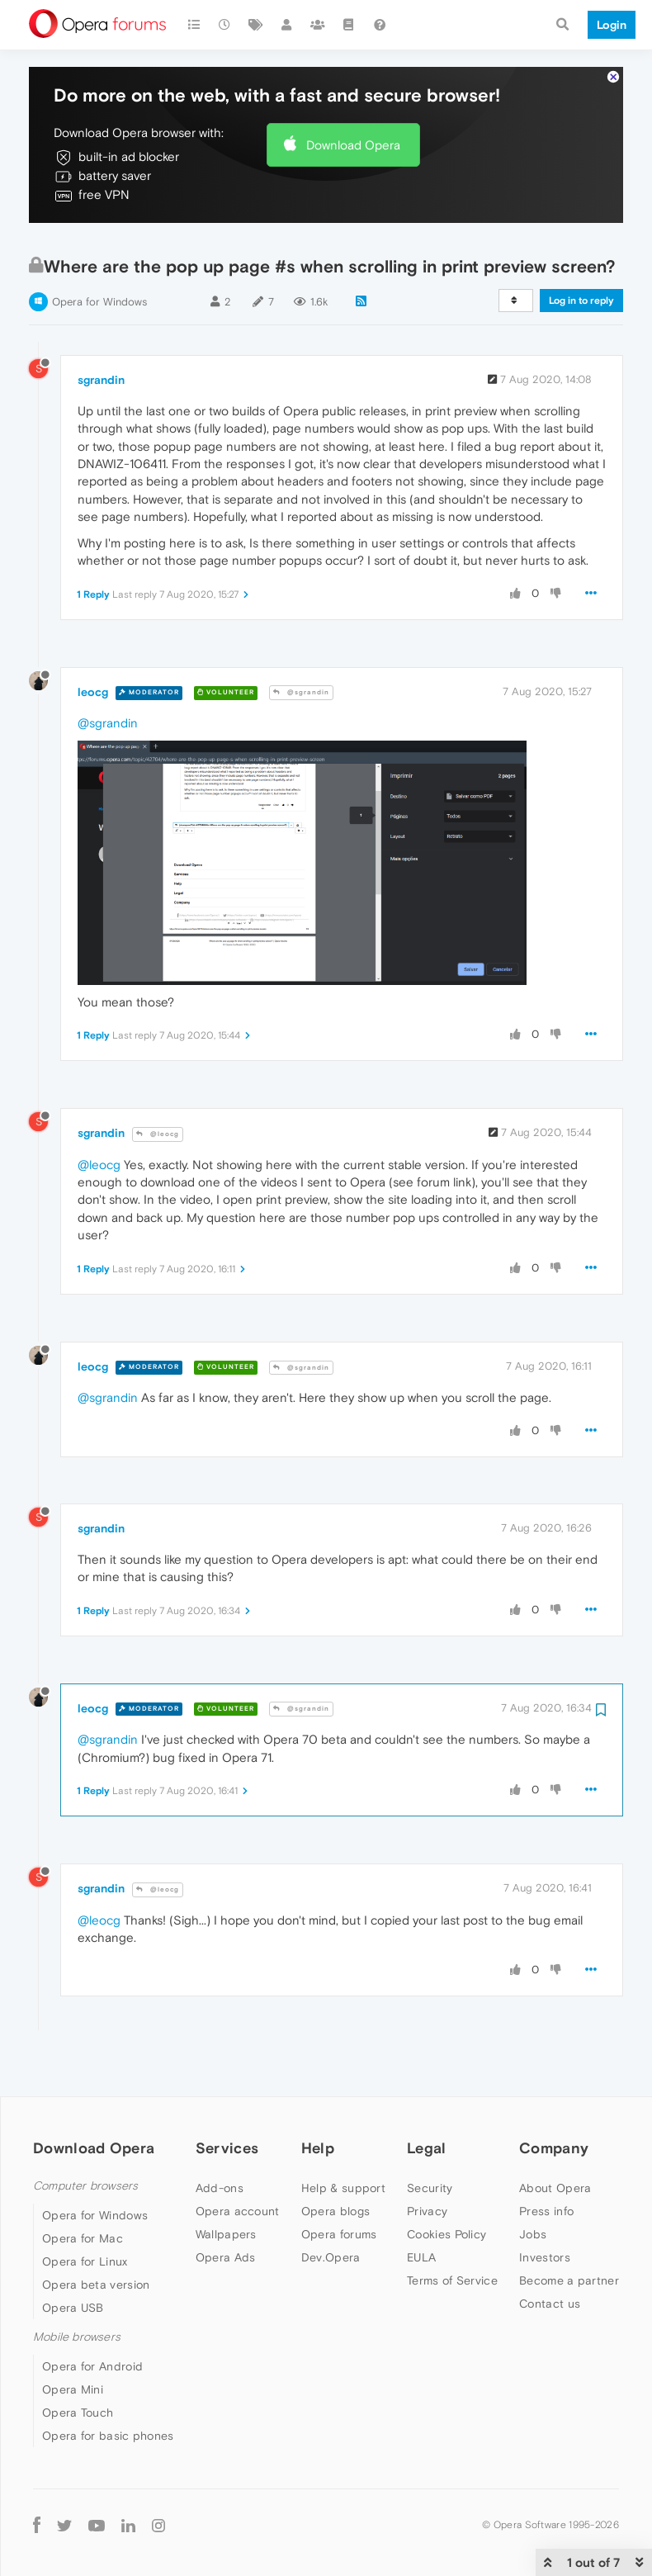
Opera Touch (77, 2362)
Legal (426, 2097)
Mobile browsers (76, 2287)
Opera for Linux (85, 2211)
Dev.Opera (331, 2207)
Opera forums (339, 2183)
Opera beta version (95, 2234)
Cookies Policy (446, 2183)
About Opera (555, 2137)
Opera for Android (92, 2316)
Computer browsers (85, 2136)
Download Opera (353, 95)
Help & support (343, 2137)
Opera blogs (335, 2160)
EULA (421, 2207)
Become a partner (569, 2230)
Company (553, 2097)
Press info (546, 2160)
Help (317, 2097)
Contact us (549, 2253)
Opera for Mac (82, 2188)
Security (429, 2137)
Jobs (532, 2183)
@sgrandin (301, 642)
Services (227, 2097)
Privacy (427, 2160)
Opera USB (73, 2257)
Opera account (238, 2160)
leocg (93, 641)
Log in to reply (581, 250)
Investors (544, 2207)
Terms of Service (452, 2230)
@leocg (157, 1083)
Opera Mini (72, 2339)
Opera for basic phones (108, 2385)
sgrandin (101, 329)
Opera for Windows (99, 251)
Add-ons (219, 2137)
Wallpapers (226, 2183)
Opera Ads (226, 2207)
